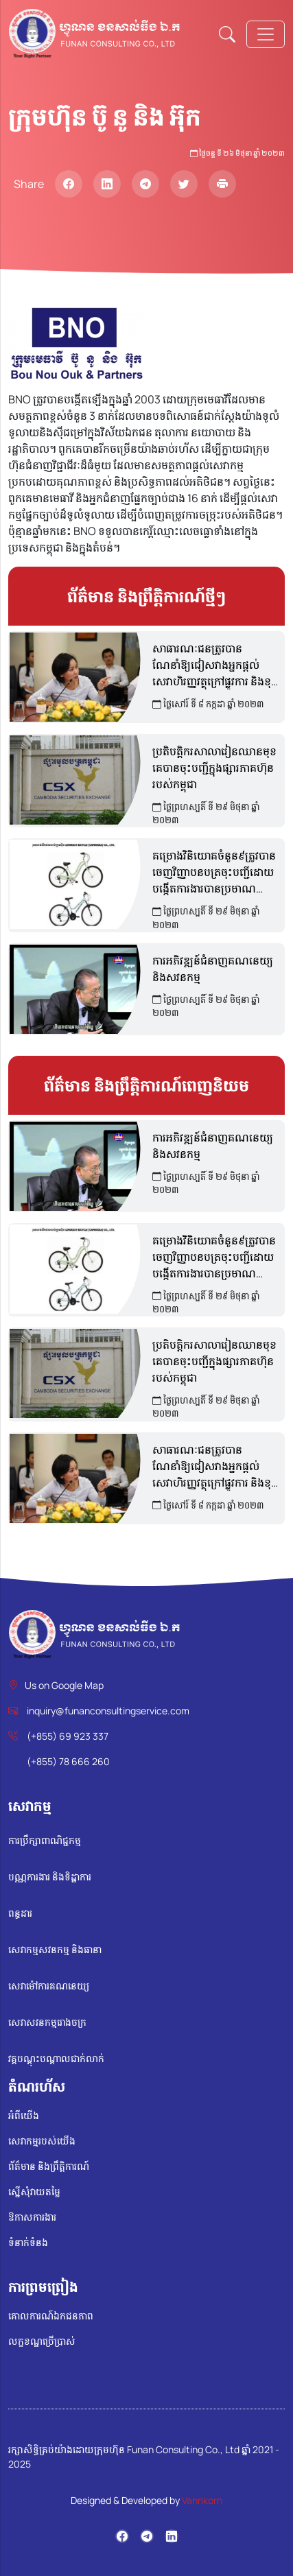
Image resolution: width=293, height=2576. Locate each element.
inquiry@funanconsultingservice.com (108, 1710)
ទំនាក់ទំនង (28, 2242)
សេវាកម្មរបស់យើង (41, 2140)
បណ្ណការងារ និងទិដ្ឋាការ (49, 1876)
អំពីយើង (23, 2115)
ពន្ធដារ (20, 1912)
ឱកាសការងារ (32, 2216)
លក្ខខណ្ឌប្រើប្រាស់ (41, 2341)
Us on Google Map (64, 1685)
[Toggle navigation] (265, 34)
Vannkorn (202, 2500)
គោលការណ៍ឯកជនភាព (50, 2315)
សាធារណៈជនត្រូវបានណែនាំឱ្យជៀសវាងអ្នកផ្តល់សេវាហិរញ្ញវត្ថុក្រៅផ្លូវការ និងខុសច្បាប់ (216, 665)
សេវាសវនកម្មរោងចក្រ (47, 2022)
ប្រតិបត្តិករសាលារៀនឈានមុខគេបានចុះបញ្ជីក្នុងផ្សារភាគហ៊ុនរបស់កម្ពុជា (214, 768)
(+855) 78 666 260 (68, 1761)
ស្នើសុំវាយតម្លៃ (34, 2191)
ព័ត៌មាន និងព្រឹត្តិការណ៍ (48, 2166)
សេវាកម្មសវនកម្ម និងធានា (55, 1949)
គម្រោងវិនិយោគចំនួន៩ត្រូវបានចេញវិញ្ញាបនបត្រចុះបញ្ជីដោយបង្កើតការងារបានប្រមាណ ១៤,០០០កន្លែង (214, 872)
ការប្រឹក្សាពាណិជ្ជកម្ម (44, 1840)
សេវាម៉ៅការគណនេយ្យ (48, 1985)
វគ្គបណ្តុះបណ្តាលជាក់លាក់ (56, 2058)
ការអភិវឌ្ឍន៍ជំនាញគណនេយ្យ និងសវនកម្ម (212, 968)
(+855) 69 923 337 (67, 1735)
